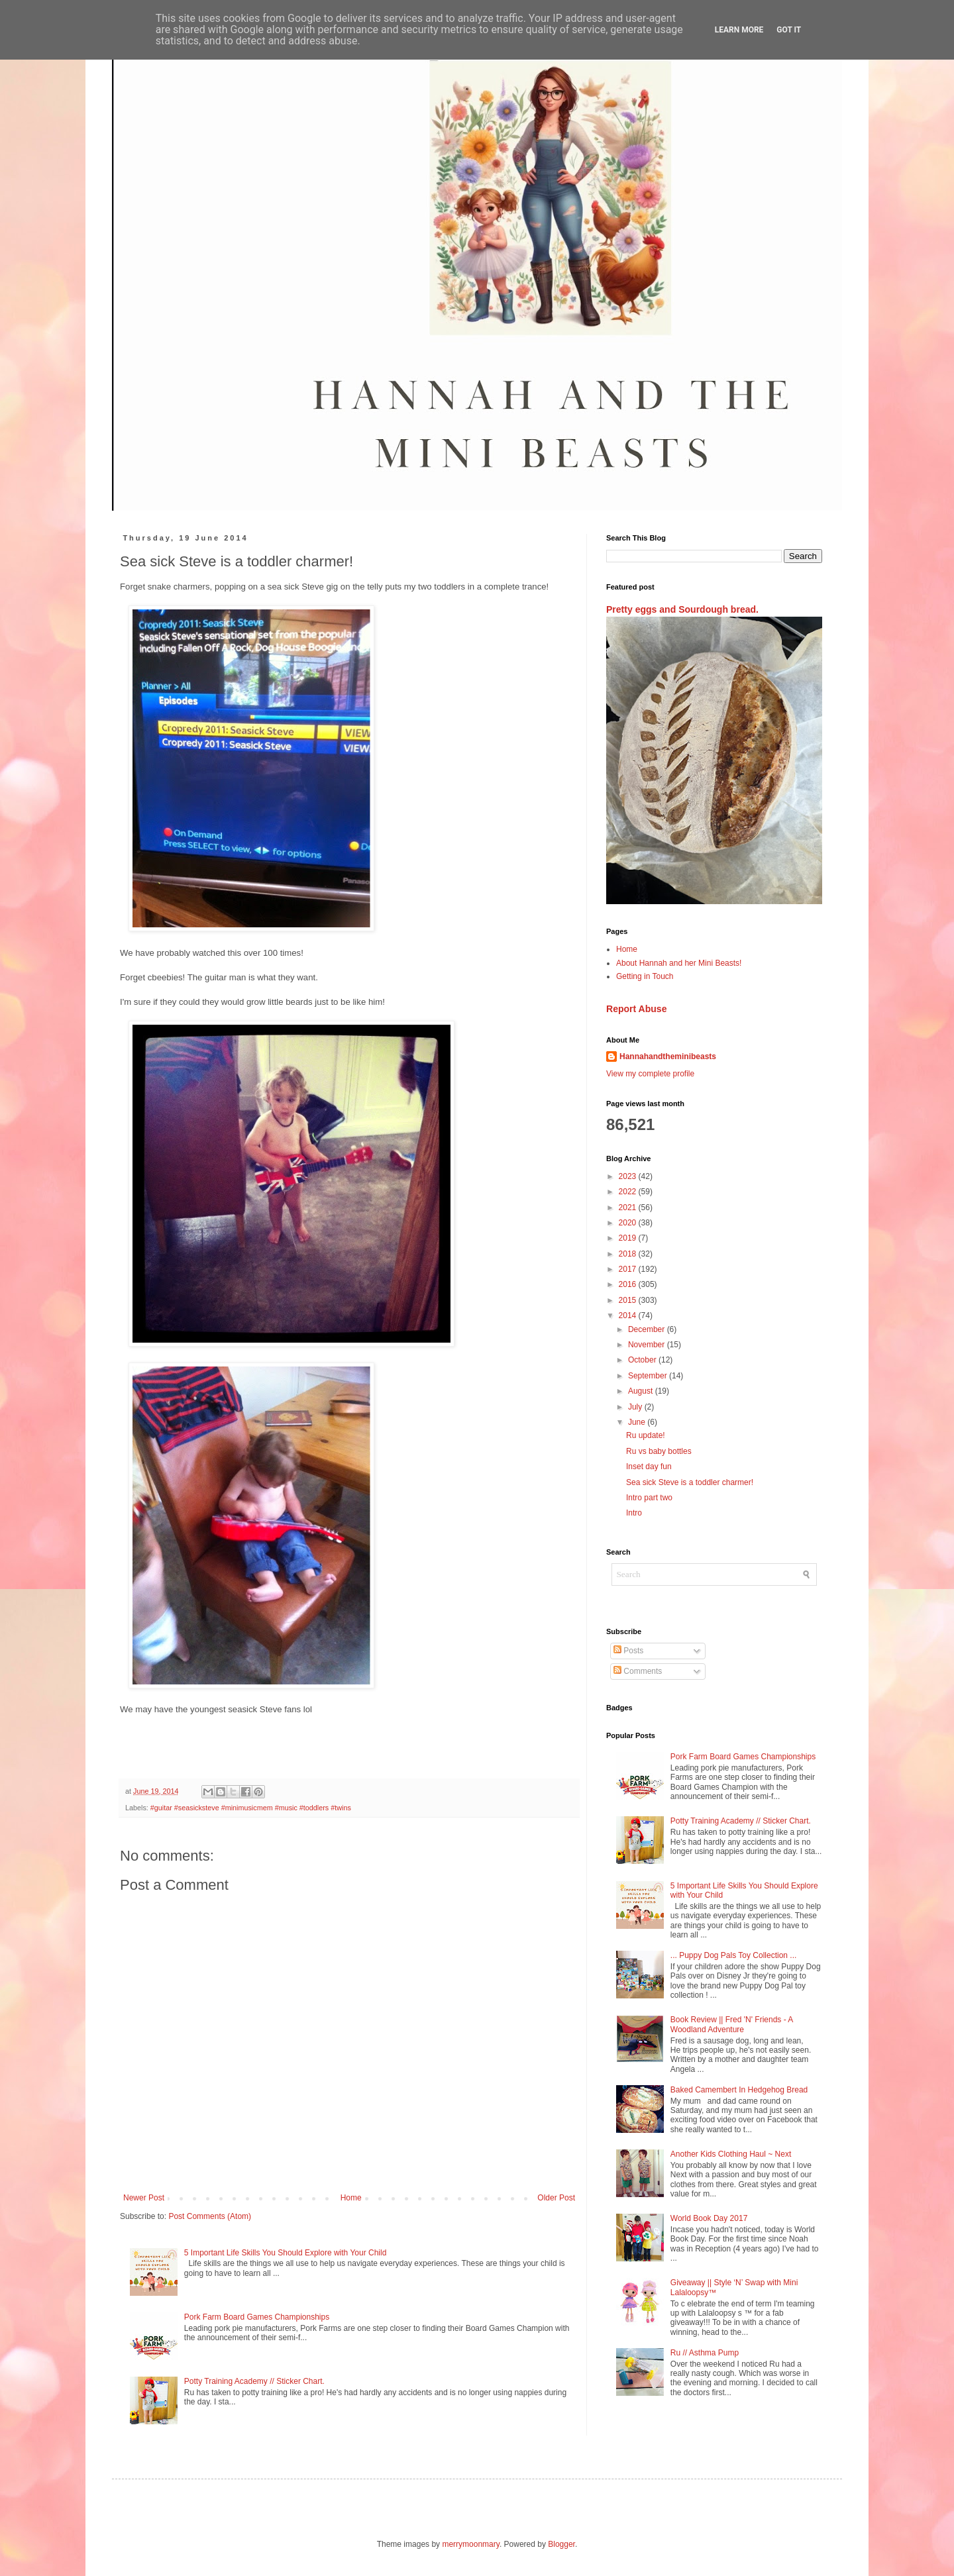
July (636, 1407)
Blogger (561, 2544)
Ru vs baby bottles (659, 1451)
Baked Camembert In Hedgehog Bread (739, 2089)
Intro (634, 1513)
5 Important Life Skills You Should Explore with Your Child (285, 2252)
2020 (629, 1222)
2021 (629, 1207)
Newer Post (143, 2197)
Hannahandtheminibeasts (667, 1056)
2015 (629, 1300)
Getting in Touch (645, 976)
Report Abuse (636, 1009)
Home (351, 2197)
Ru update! (645, 1435)
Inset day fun (649, 1466)
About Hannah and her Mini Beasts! (678, 963)
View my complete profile (650, 1073)
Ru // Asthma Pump (704, 2352)
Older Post (556, 2197)
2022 (629, 1191)
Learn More (739, 29)
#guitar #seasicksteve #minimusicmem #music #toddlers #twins (250, 1808)
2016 (629, 1284)
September (648, 1375)
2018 (629, 1254)
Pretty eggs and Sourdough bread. (682, 609)
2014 (629, 1315)
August (641, 1391)
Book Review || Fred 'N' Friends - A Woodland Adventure (731, 2024)
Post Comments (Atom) (209, 2216)
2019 (629, 1238)
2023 (629, 1176)
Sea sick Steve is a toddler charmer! (689, 1482)
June (637, 1422)
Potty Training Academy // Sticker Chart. (254, 2381)
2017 (629, 1269)
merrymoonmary (470, 2544)
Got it (788, 29)
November (647, 1344)
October (643, 1360)
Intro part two (649, 1497)
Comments (637, 1671)
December (647, 1329)
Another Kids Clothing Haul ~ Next (730, 2154)
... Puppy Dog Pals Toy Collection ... (733, 1955)
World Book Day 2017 (709, 2218)
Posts (628, 1650)
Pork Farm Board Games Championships (256, 2317)
